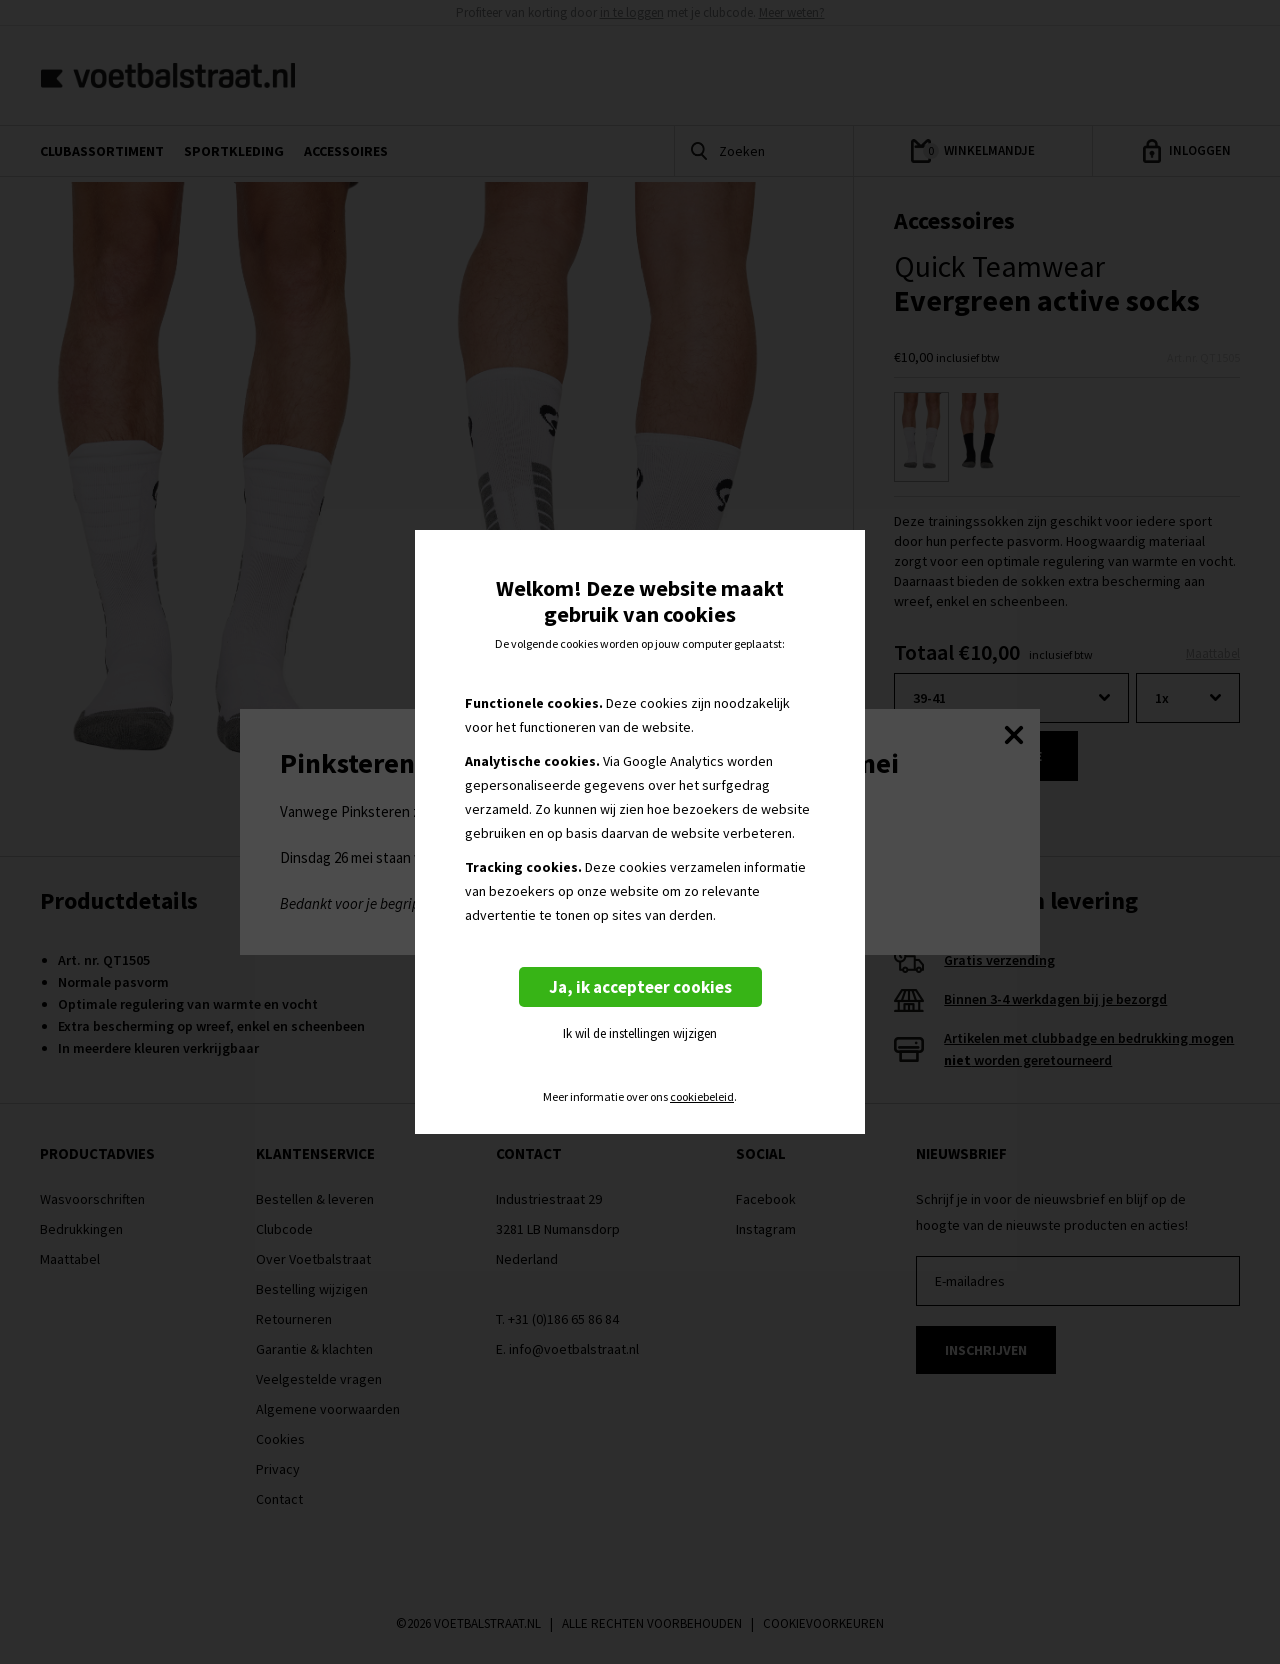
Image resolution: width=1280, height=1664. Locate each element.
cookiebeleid (702, 1097)
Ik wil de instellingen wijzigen (640, 1033)
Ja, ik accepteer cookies (640, 987)
